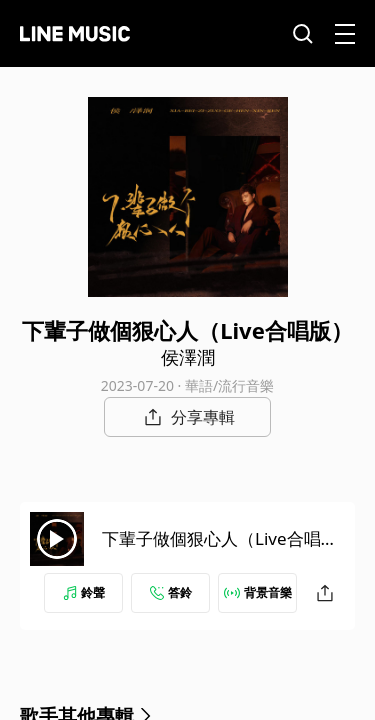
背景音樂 (258, 592)
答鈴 (171, 592)
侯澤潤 (188, 357)
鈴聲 (84, 592)
